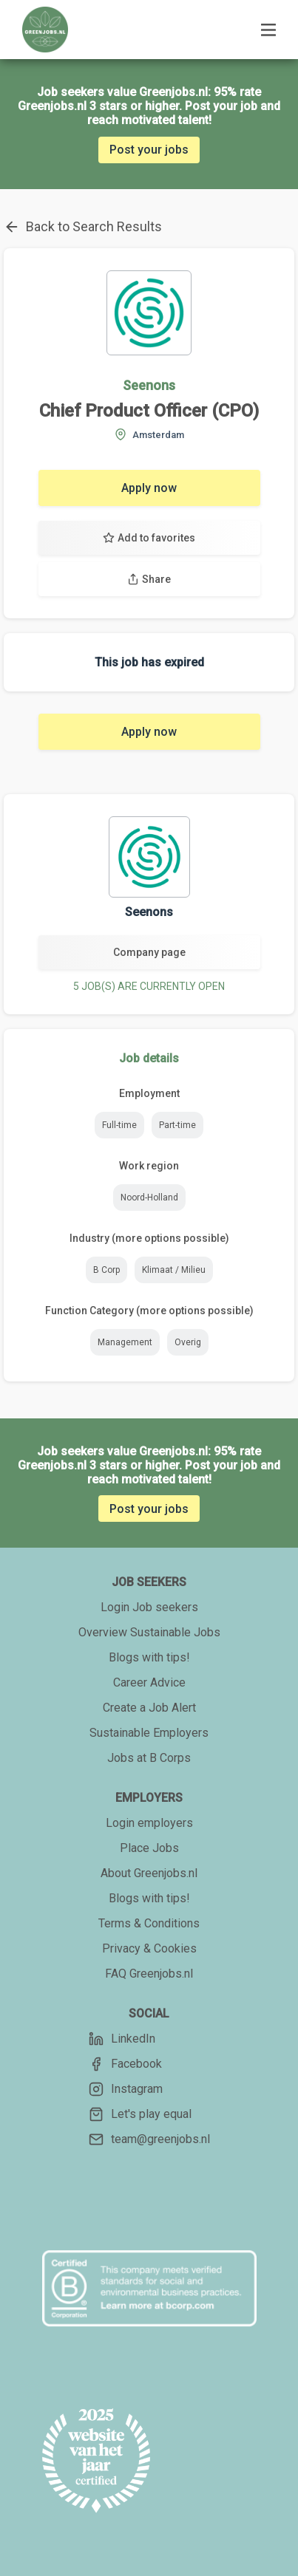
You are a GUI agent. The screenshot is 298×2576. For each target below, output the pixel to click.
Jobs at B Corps (149, 1758)
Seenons (149, 385)
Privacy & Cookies (149, 1948)
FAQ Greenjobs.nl (149, 1974)
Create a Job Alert (149, 1708)
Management (125, 1342)
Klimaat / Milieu (174, 1270)
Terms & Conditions (149, 1923)
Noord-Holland (149, 1197)
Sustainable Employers (149, 1733)
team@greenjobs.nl (149, 2139)
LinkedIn (122, 2039)
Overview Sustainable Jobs (149, 1632)
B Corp (106, 1270)
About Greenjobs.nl (149, 1873)
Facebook (125, 2064)
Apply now (149, 488)
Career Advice (149, 1682)
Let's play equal (140, 2114)
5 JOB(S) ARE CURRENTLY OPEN (149, 986)
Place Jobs (149, 1848)
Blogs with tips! (149, 1657)
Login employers (149, 1823)
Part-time (177, 1125)
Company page (149, 952)
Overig (188, 1342)
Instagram (126, 2089)
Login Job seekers (149, 1607)
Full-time (119, 1125)
